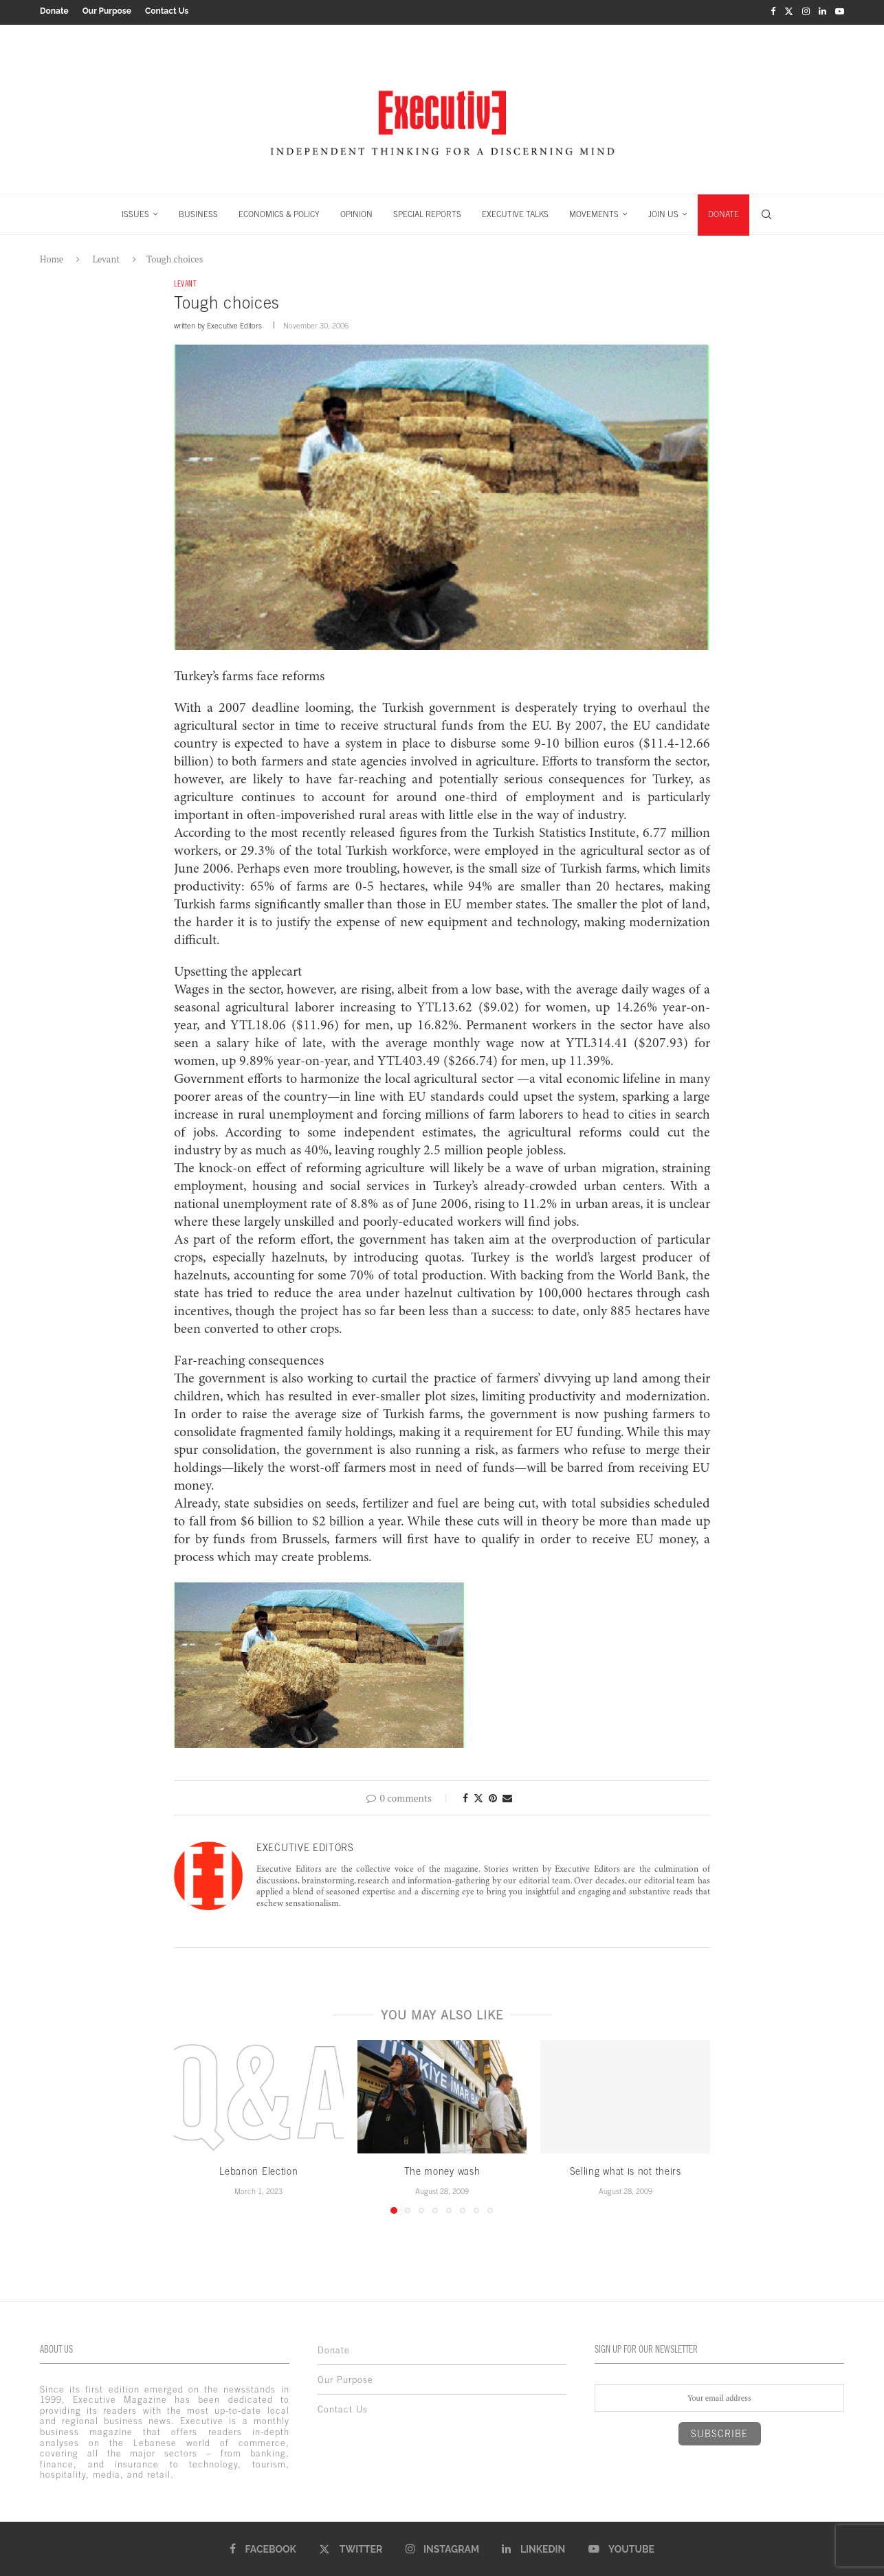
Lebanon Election (258, 2169)
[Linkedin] (822, 11)
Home (51, 256)
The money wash (442, 2169)
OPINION (356, 211)
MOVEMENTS (594, 211)
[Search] (766, 212)
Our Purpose (106, 11)
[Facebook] (773, 11)
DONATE (723, 211)
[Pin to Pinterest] (493, 1796)
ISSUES (135, 211)
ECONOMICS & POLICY (279, 211)
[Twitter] (788, 11)
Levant (106, 256)
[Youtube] (839, 11)
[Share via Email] (507, 1796)
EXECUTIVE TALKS (515, 211)
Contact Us (166, 11)
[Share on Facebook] (465, 1796)
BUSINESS (198, 211)
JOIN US (663, 211)
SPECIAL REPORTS (427, 211)
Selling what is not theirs (625, 2169)
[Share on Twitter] (478, 1796)
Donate (54, 11)
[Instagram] (806, 11)
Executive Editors (234, 324)
